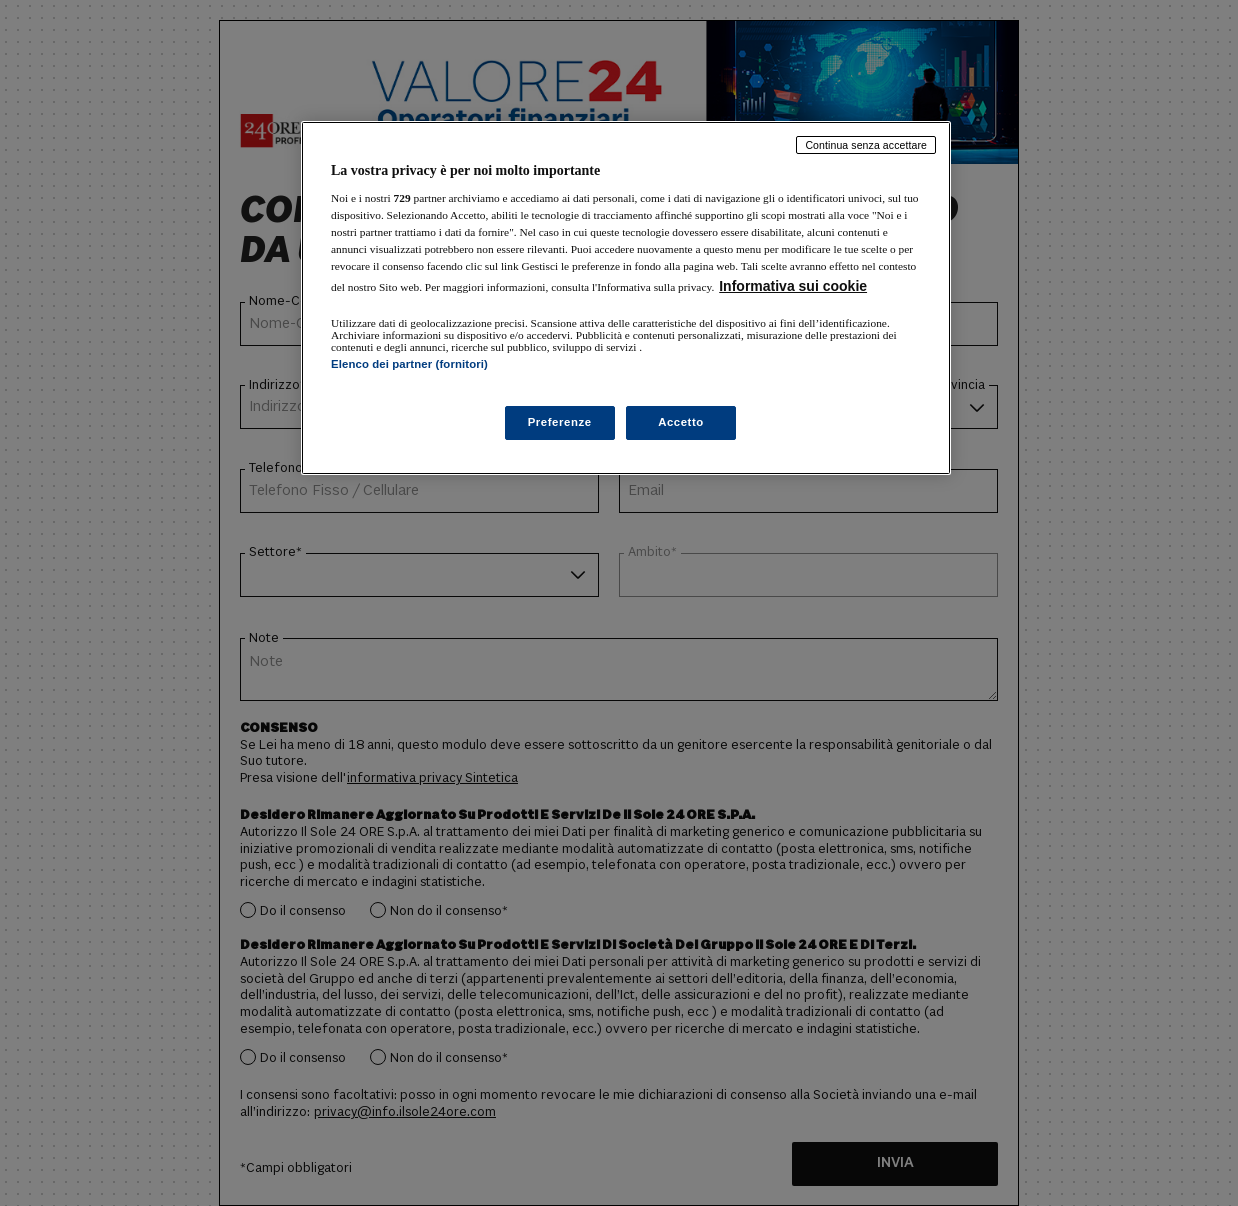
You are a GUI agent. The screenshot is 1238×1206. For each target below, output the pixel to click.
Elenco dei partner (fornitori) (409, 364)
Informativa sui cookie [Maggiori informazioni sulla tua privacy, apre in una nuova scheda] (793, 286)
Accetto (681, 422)
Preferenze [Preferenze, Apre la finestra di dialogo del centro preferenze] (560, 422)
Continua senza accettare (866, 145)
